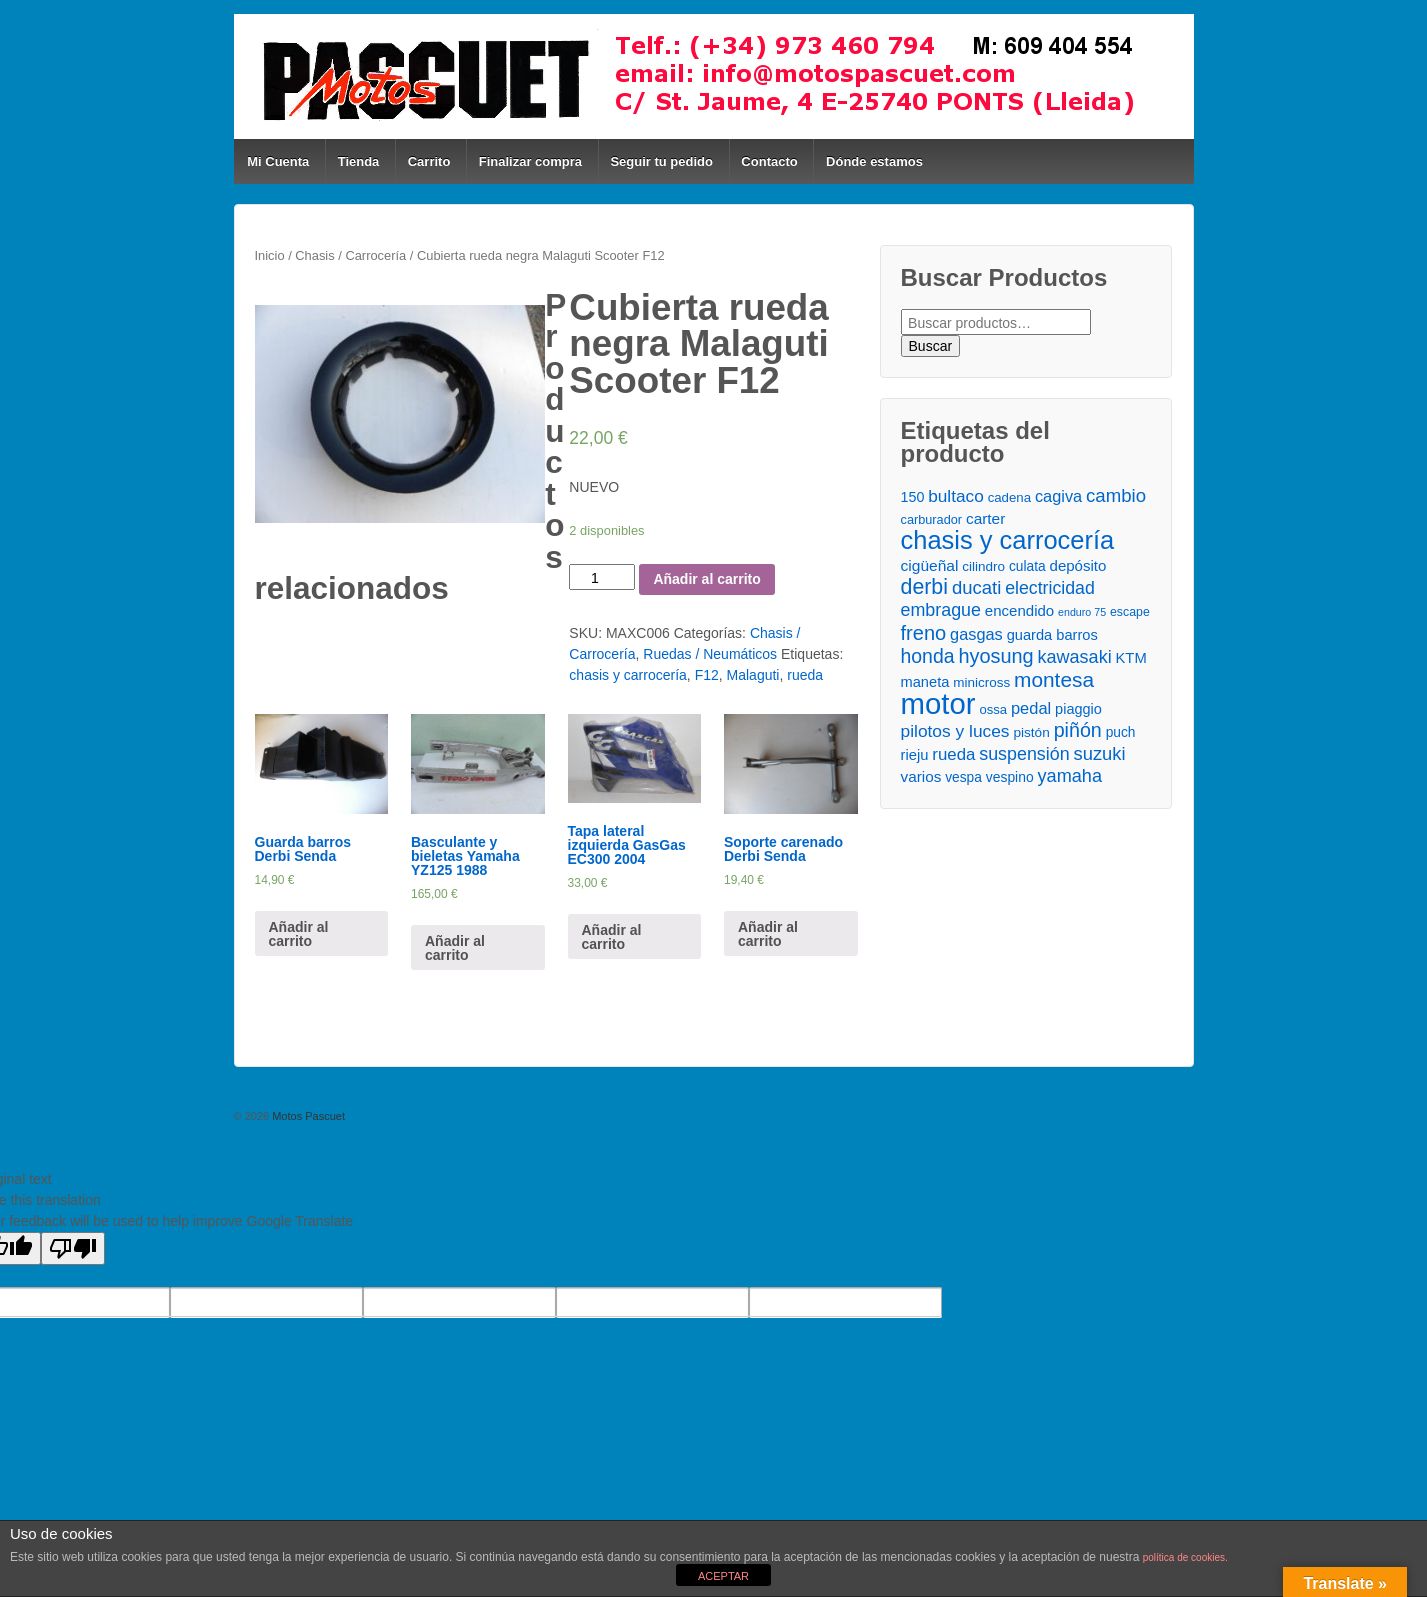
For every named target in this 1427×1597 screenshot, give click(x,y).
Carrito (429, 161)
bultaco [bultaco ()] (956, 496)
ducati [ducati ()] (976, 587)
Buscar (931, 346)
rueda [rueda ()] (953, 754)
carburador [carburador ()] (932, 519)
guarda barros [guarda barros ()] (1052, 635)
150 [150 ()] (913, 497)
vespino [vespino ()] (1010, 777)
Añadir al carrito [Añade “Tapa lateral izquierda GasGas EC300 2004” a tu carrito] (612, 937)
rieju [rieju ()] (915, 755)
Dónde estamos (874, 161)
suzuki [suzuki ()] (1100, 753)
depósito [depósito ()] (1078, 565)
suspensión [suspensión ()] (1024, 754)
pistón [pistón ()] (1031, 732)
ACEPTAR (723, 1576)
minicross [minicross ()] (981, 682)
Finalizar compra (530, 161)
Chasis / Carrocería (350, 255)
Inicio (270, 255)
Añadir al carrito (706, 579)
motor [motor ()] (938, 703)
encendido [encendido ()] (1019, 610)
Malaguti (753, 675)
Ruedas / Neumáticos (710, 654)
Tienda (359, 161)
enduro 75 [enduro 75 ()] (1082, 612)
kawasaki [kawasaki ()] (1075, 657)
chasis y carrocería (627, 675)
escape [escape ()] (1130, 612)
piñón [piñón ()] (1078, 730)
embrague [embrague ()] (941, 610)
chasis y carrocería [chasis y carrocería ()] (1008, 540)
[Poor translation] (73, 1248)
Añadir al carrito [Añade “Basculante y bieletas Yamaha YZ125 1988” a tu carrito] (455, 948)
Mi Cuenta (278, 161)
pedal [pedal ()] (1031, 708)
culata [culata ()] (1027, 566)
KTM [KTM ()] (1131, 658)
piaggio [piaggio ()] (1078, 709)
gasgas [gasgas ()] (976, 634)
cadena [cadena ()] (1009, 497)
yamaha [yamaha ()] (1070, 776)
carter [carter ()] (985, 518)
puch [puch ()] (1121, 732)
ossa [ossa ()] (993, 709)
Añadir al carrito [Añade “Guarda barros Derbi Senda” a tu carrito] (299, 934)
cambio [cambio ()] (1116, 495)
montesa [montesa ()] (1054, 679)
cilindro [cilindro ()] (983, 566)
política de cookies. (1185, 1557)
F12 (707, 675)
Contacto (769, 161)
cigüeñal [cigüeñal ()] (930, 565)
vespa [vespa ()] (963, 777)
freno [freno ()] (924, 633)
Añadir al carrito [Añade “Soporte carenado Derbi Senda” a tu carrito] (768, 934)
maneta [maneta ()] (925, 682)
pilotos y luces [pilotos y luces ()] (955, 731)
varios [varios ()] (921, 776)
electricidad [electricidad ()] (1050, 588)
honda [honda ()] (928, 656)
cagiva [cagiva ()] (1058, 496)
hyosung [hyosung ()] (995, 656)
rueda (805, 675)
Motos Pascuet (307, 1116)
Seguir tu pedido (661, 161)
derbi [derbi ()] (924, 587)
